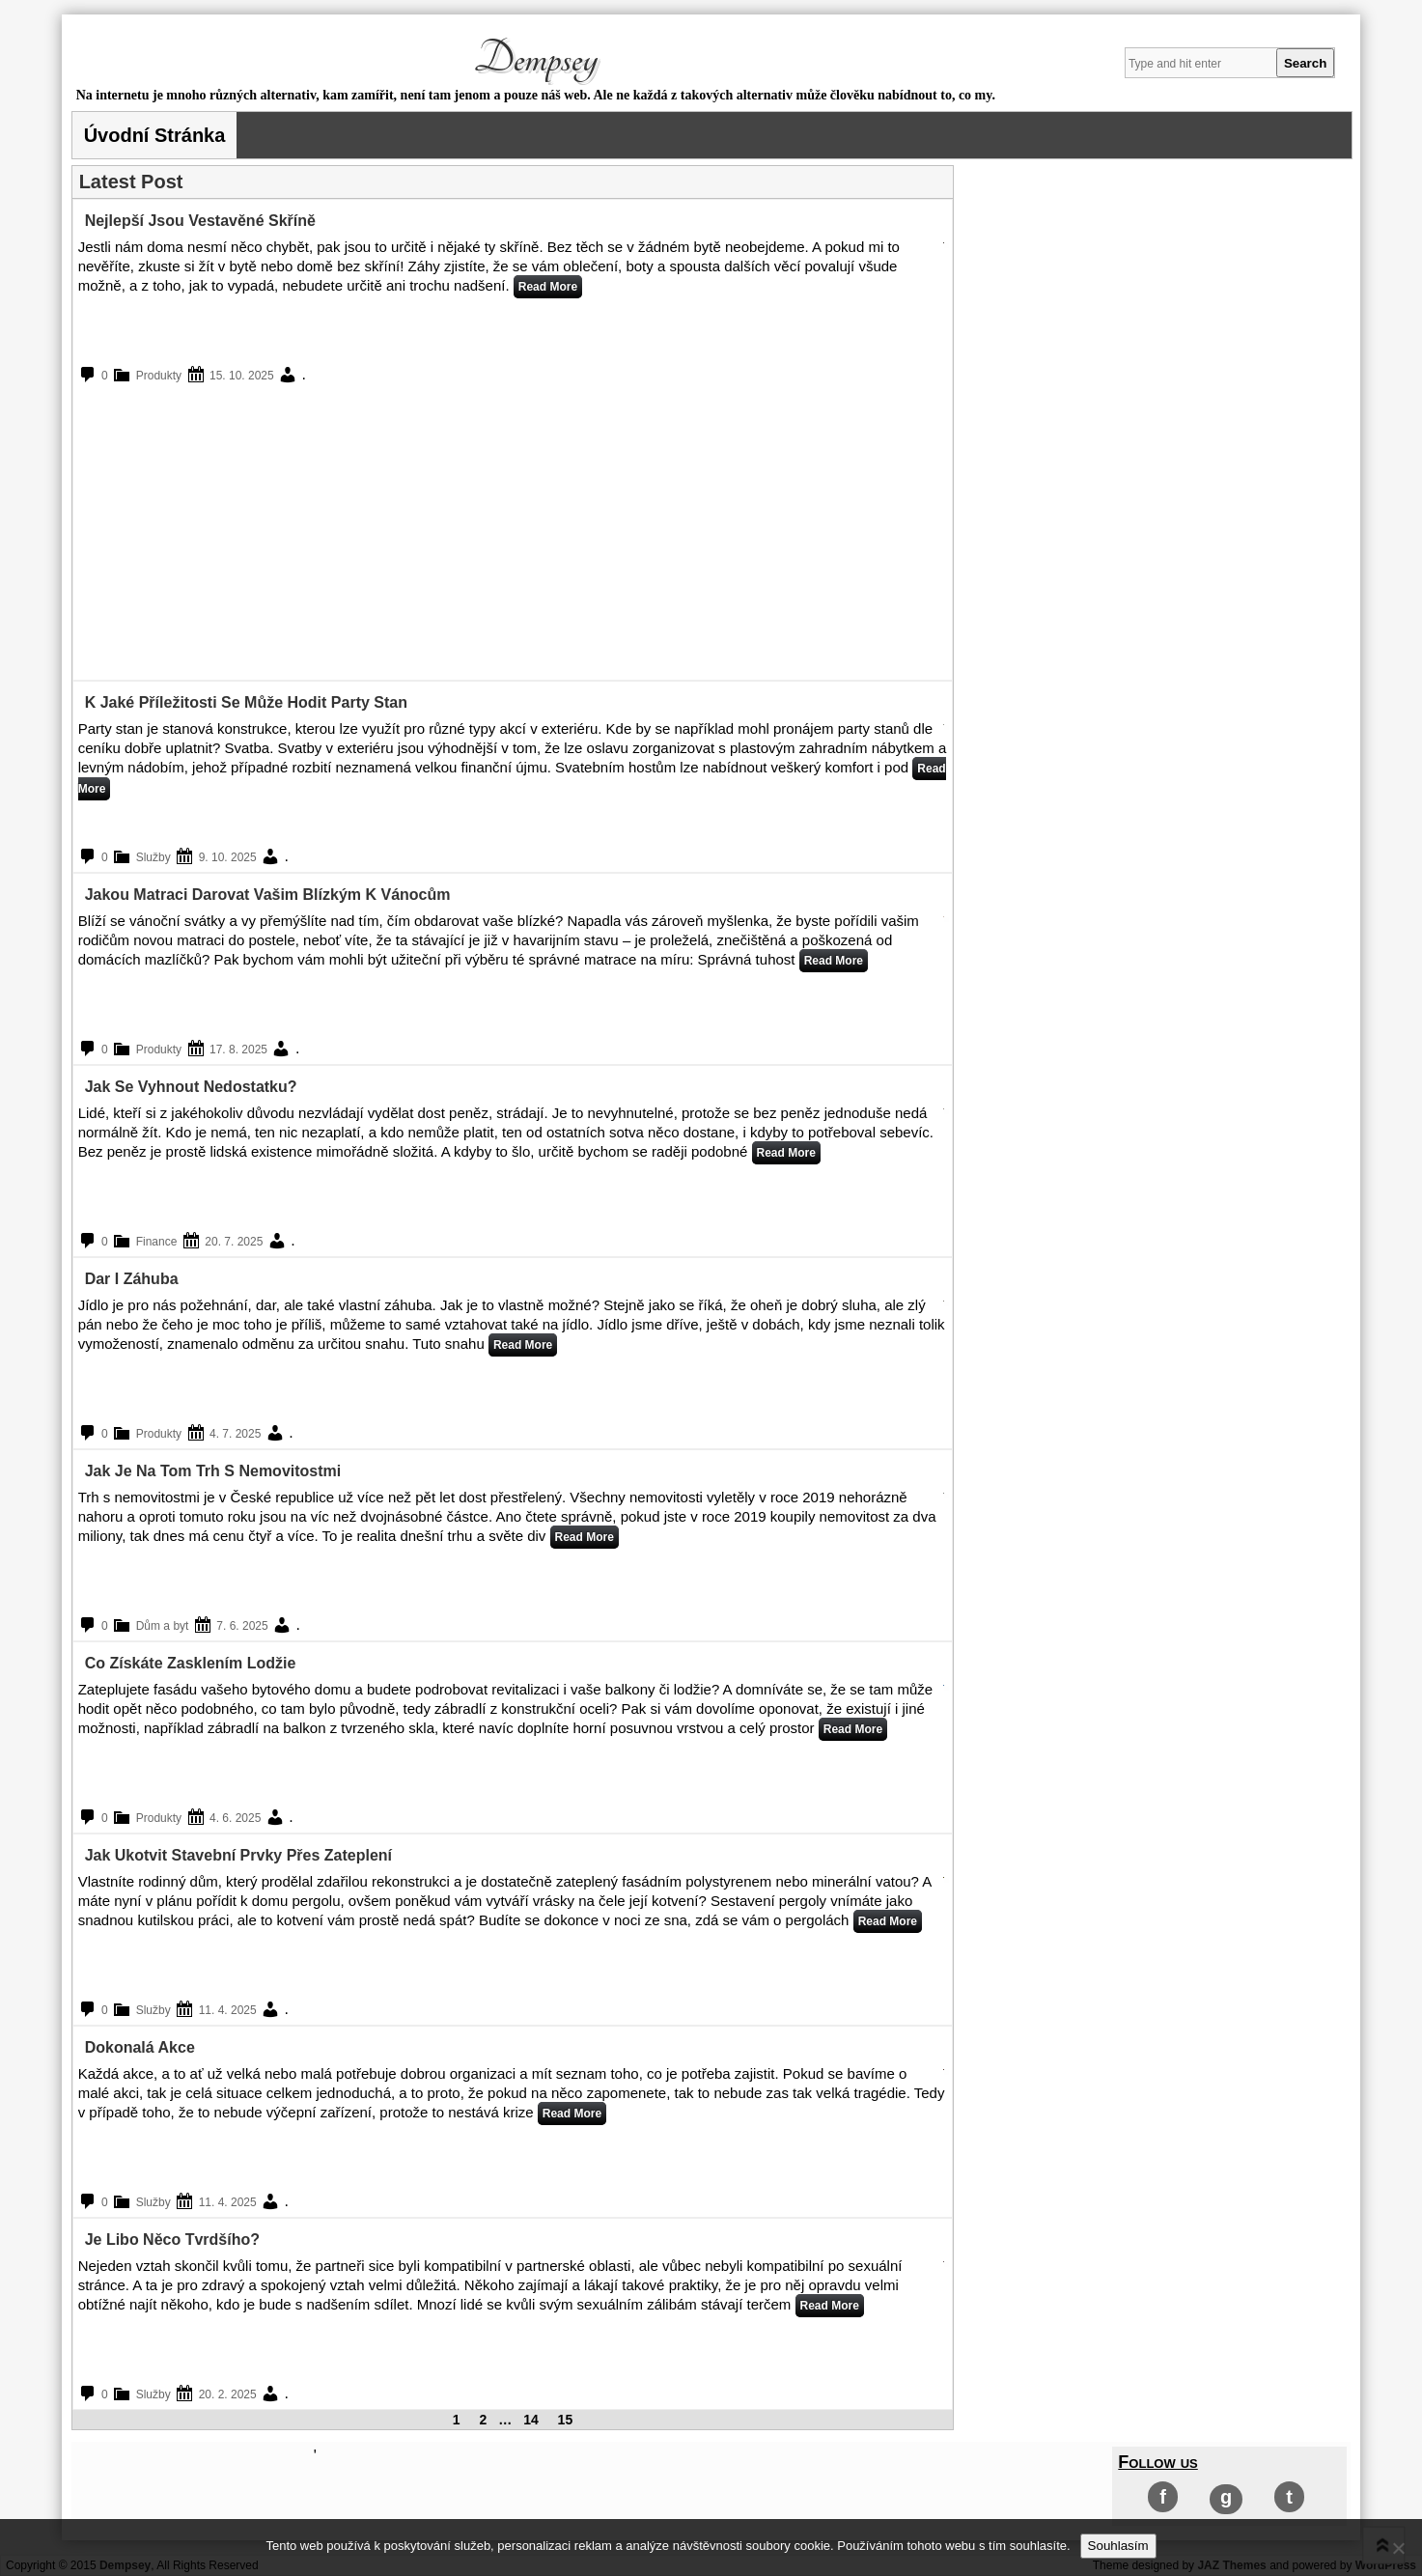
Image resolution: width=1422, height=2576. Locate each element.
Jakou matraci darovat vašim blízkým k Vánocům (268, 894)
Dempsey (536, 59)
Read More (547, 287)
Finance (157, 1241)
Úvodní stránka (155, 135)
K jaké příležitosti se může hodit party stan (246, 702)
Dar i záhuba (132, 1279)
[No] (1398, 2548)
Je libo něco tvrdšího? (172, 2239)
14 (531, 2419)
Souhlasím (1118, 2545)
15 (565, 2419)
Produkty (158, 375)
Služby (153, 857)
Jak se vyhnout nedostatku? (191, 1086)
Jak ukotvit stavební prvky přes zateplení (238, 1855)
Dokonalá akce (140, 2047)
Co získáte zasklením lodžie (190, 1663)
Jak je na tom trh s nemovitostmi (213, 1471)
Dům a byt (162, 1626)
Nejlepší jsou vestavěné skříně (200, 220)
